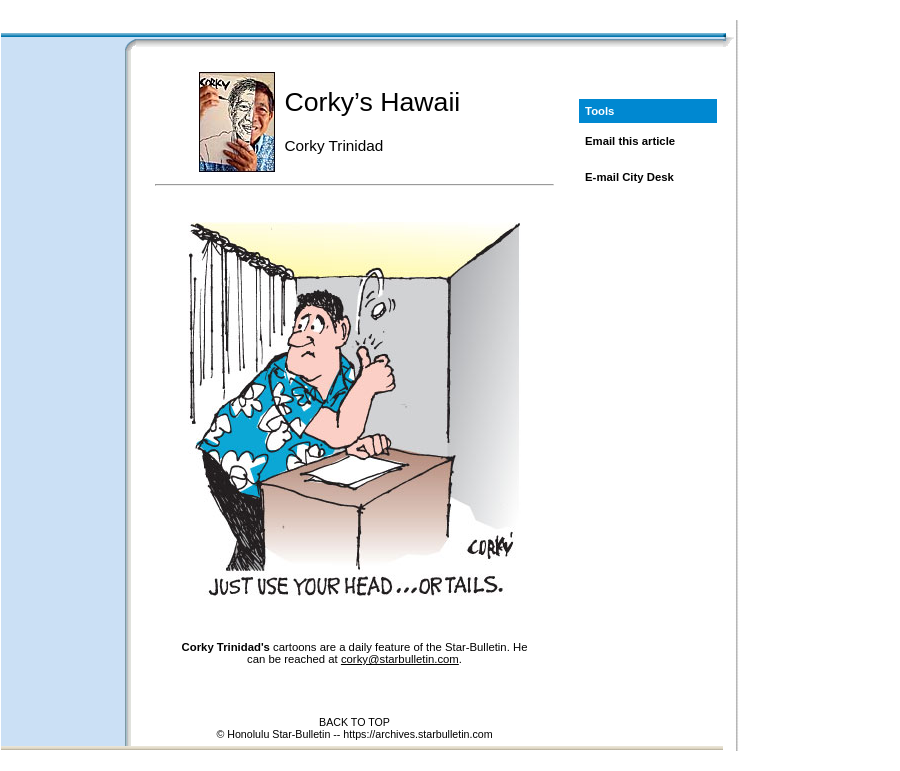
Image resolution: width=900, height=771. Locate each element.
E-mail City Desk (629, 177)
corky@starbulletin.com (400, 659)
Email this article (630, 141)
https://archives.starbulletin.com (417, 734)
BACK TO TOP (354, 722)
